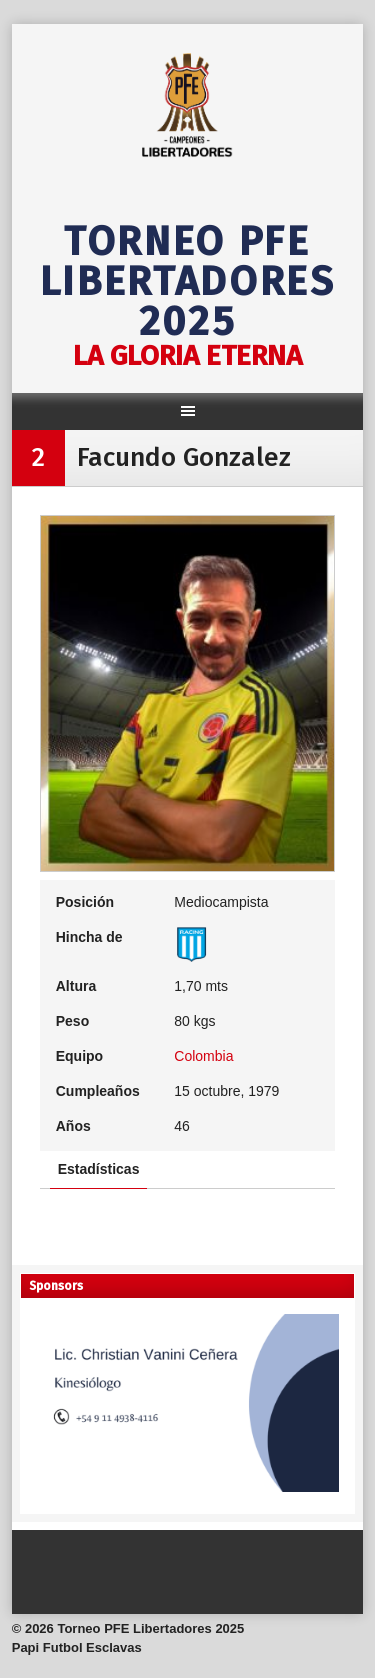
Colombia (203, 1056)
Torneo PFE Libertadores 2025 (188, 282)
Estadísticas (99, 1169)
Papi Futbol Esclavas (77, 1647)
